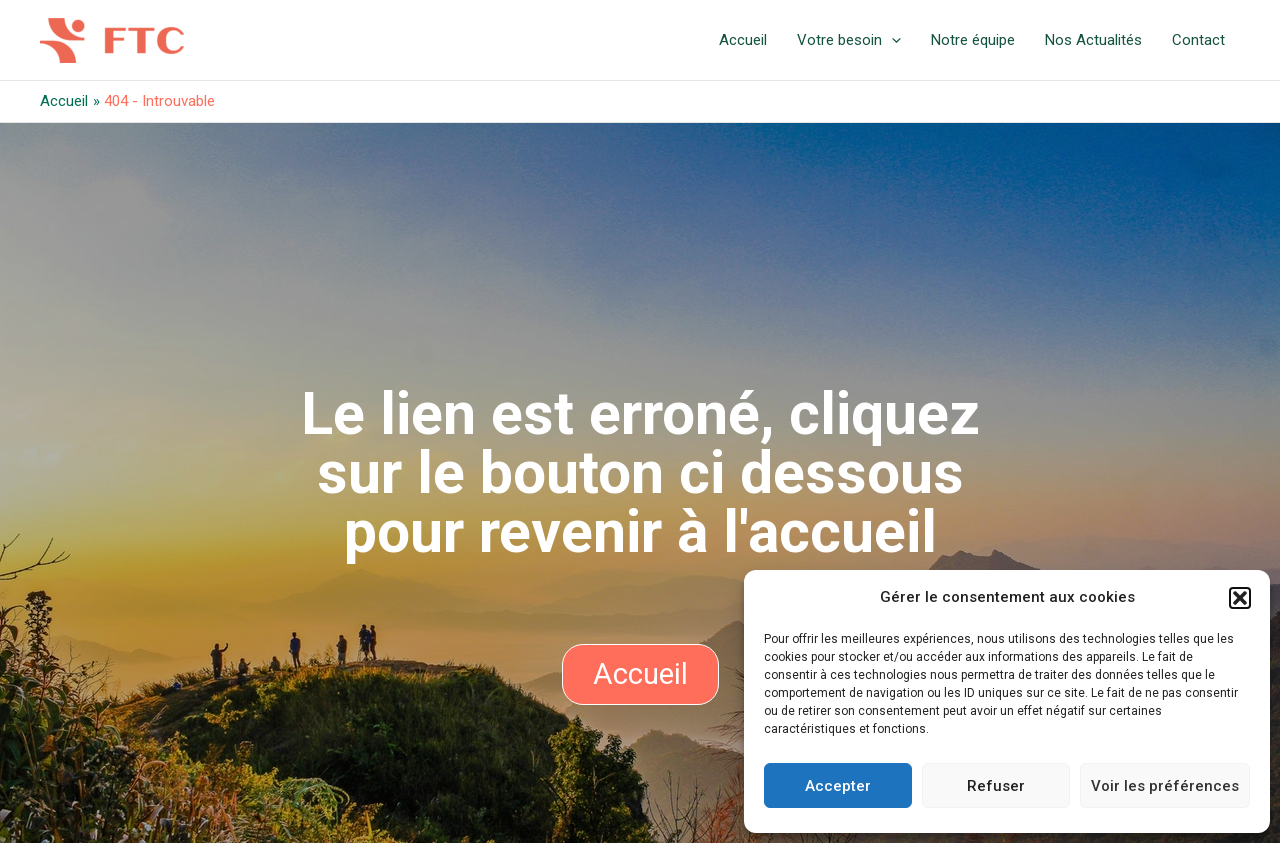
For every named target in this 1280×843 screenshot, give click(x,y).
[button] (1240, 598)
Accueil (743, 40)
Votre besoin (849, 40)
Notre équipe (973, 40)
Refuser (996, 786)
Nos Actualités (1093, 40)
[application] (891, 40)
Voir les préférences (1165, 786)
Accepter (838, 786)
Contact (1198, 40)
